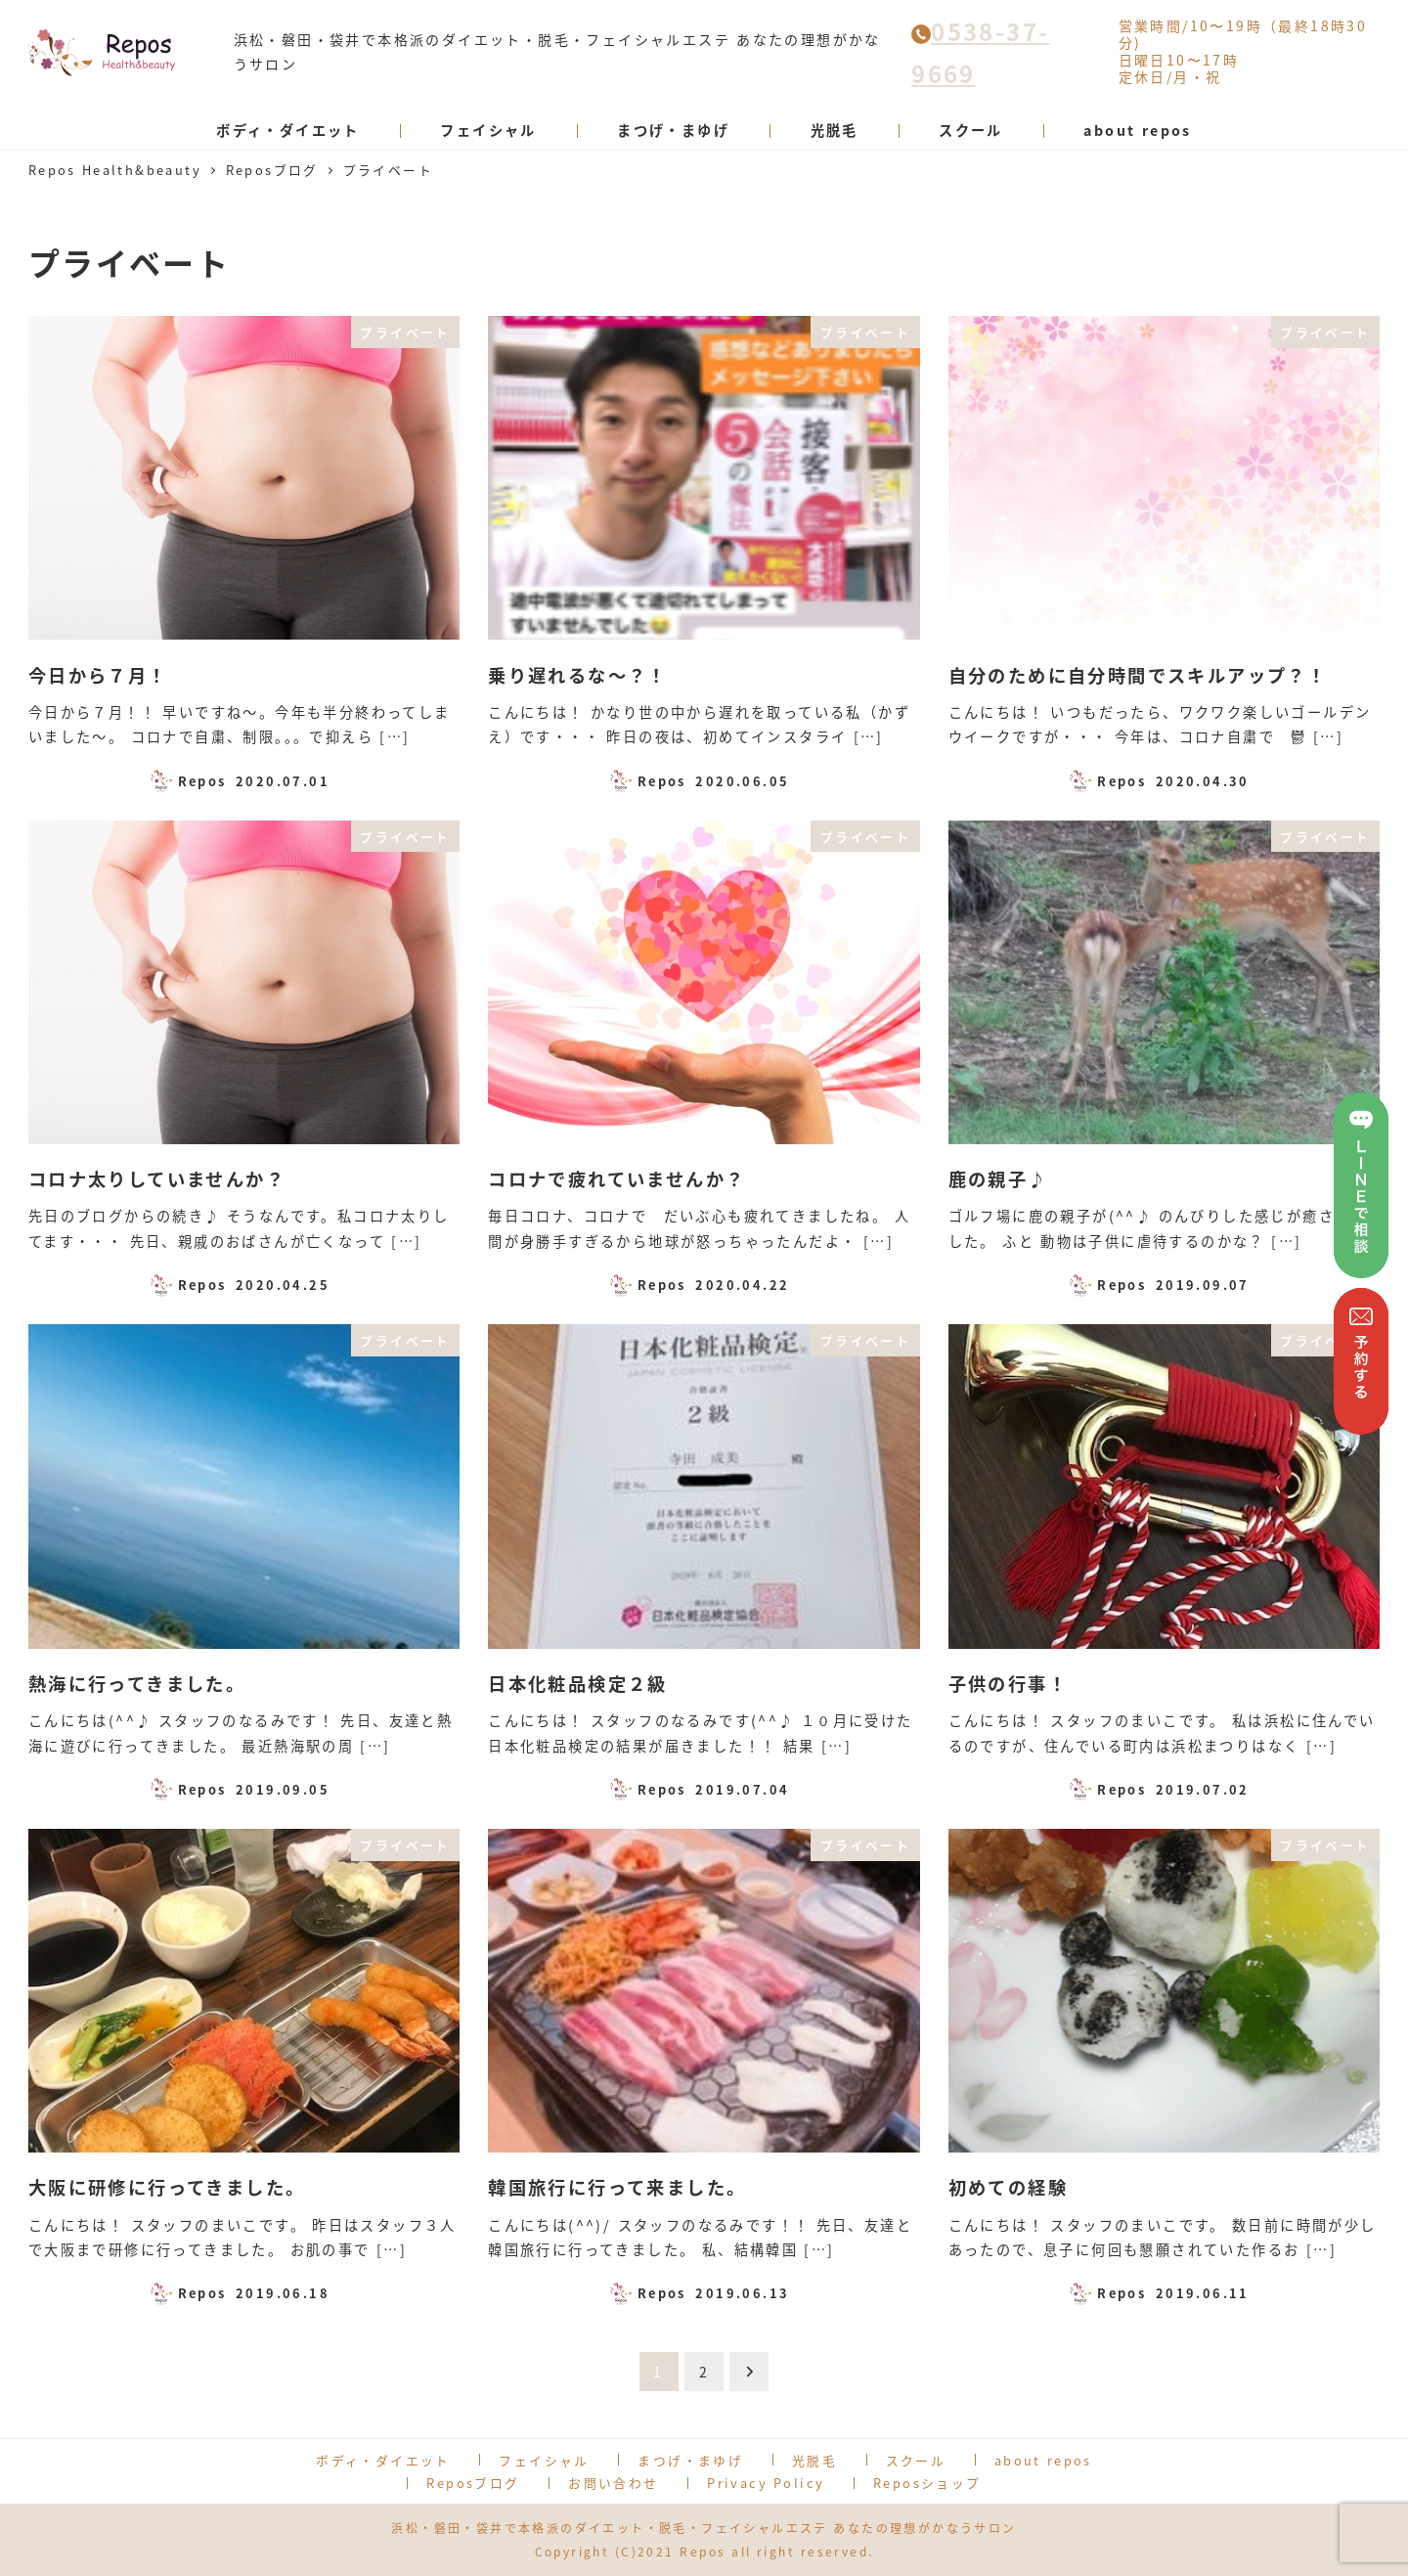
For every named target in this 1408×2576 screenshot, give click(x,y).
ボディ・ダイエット (383, 2460)
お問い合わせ (613, 2482)
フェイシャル (544, 2460)
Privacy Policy (765, 2482)
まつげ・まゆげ (690, 2460)
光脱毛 (814, 2460)
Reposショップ (927, 2482)
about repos (1043, 2460)
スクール (916, 2460)
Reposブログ (472, 2482)
